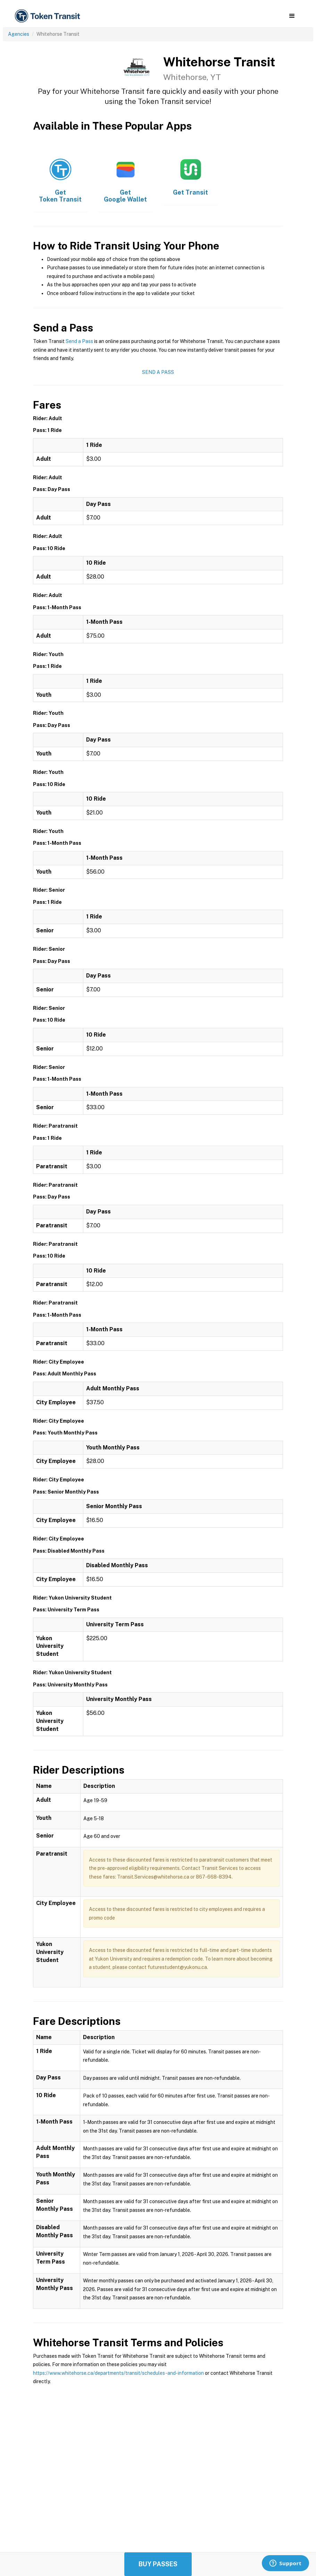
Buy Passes (158, 2564)
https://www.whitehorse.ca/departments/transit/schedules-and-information (118, 2373)
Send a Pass (79, 341)
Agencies (18, 34)
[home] (48, 16)
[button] (292, 16)
